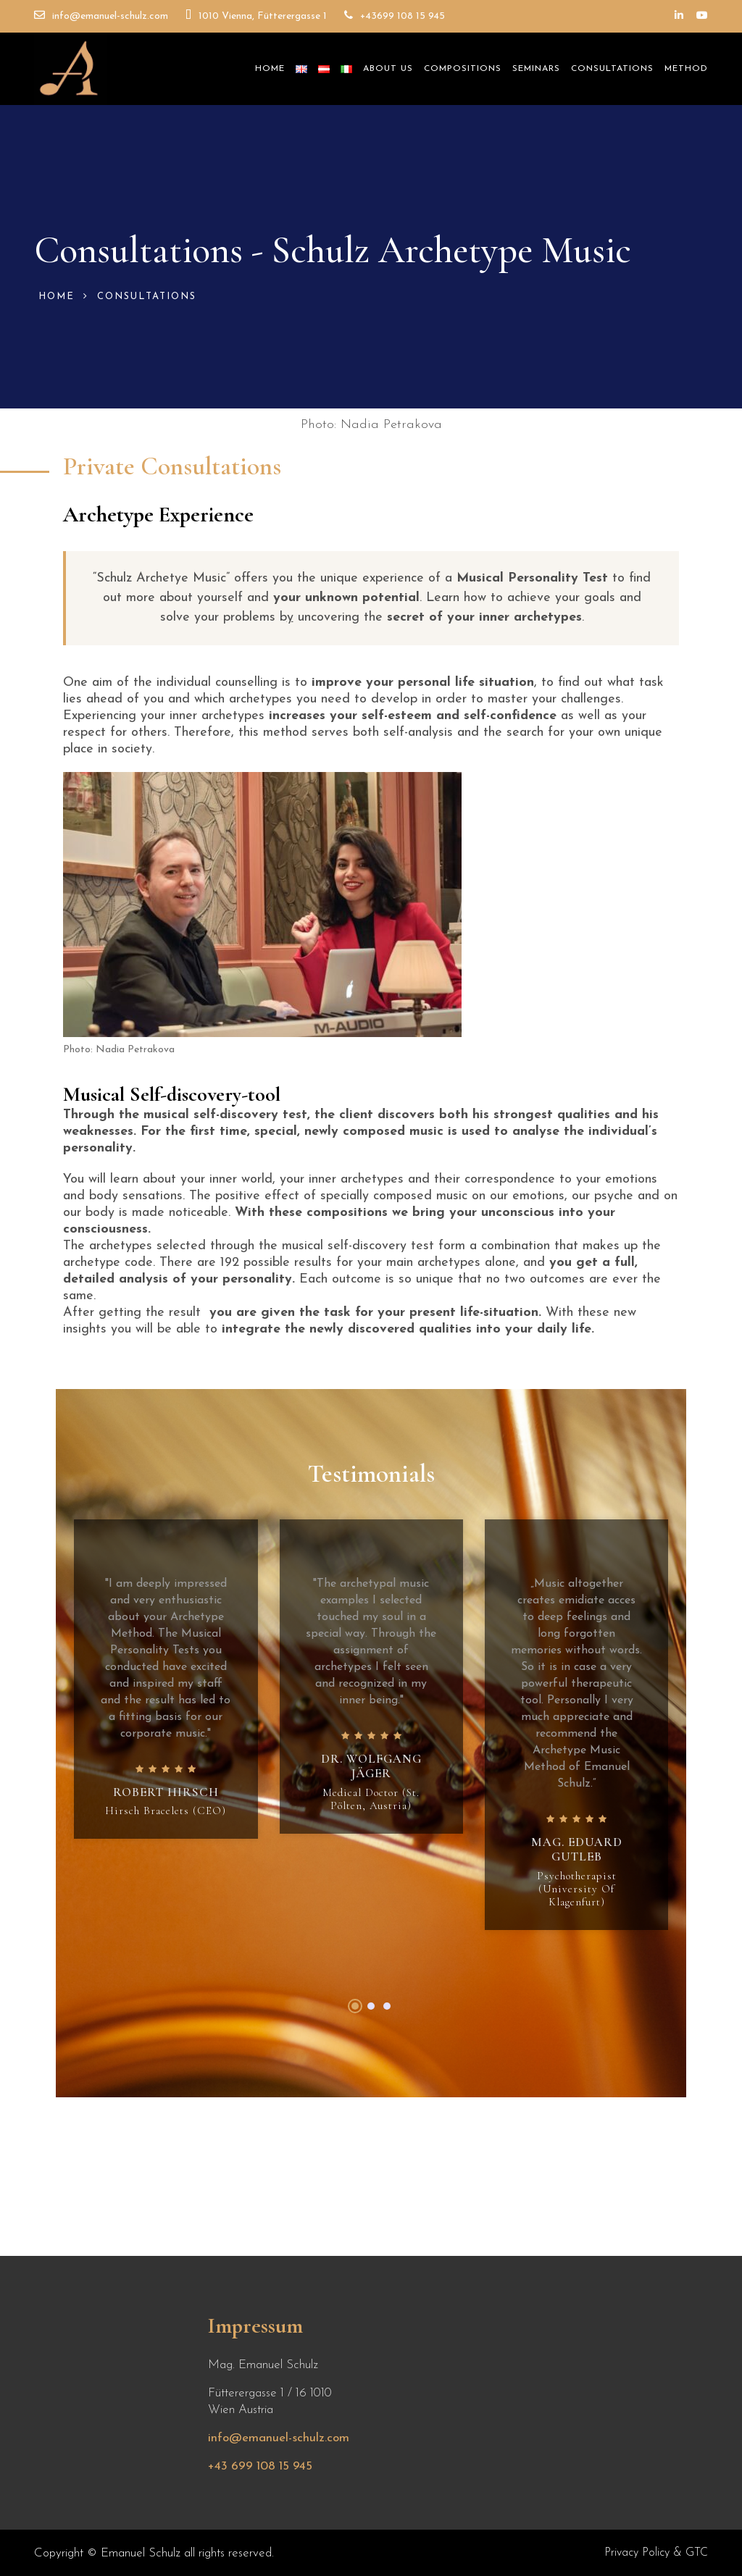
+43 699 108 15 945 (260, 2466)
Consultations (612, 68)
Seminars (536, 68)
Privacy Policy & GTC (656, 2553)
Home (270, 68)
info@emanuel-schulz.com (101, 15)
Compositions (462, 68)
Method (686, 68)
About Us (388, 68)
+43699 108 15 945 (394, 15)
